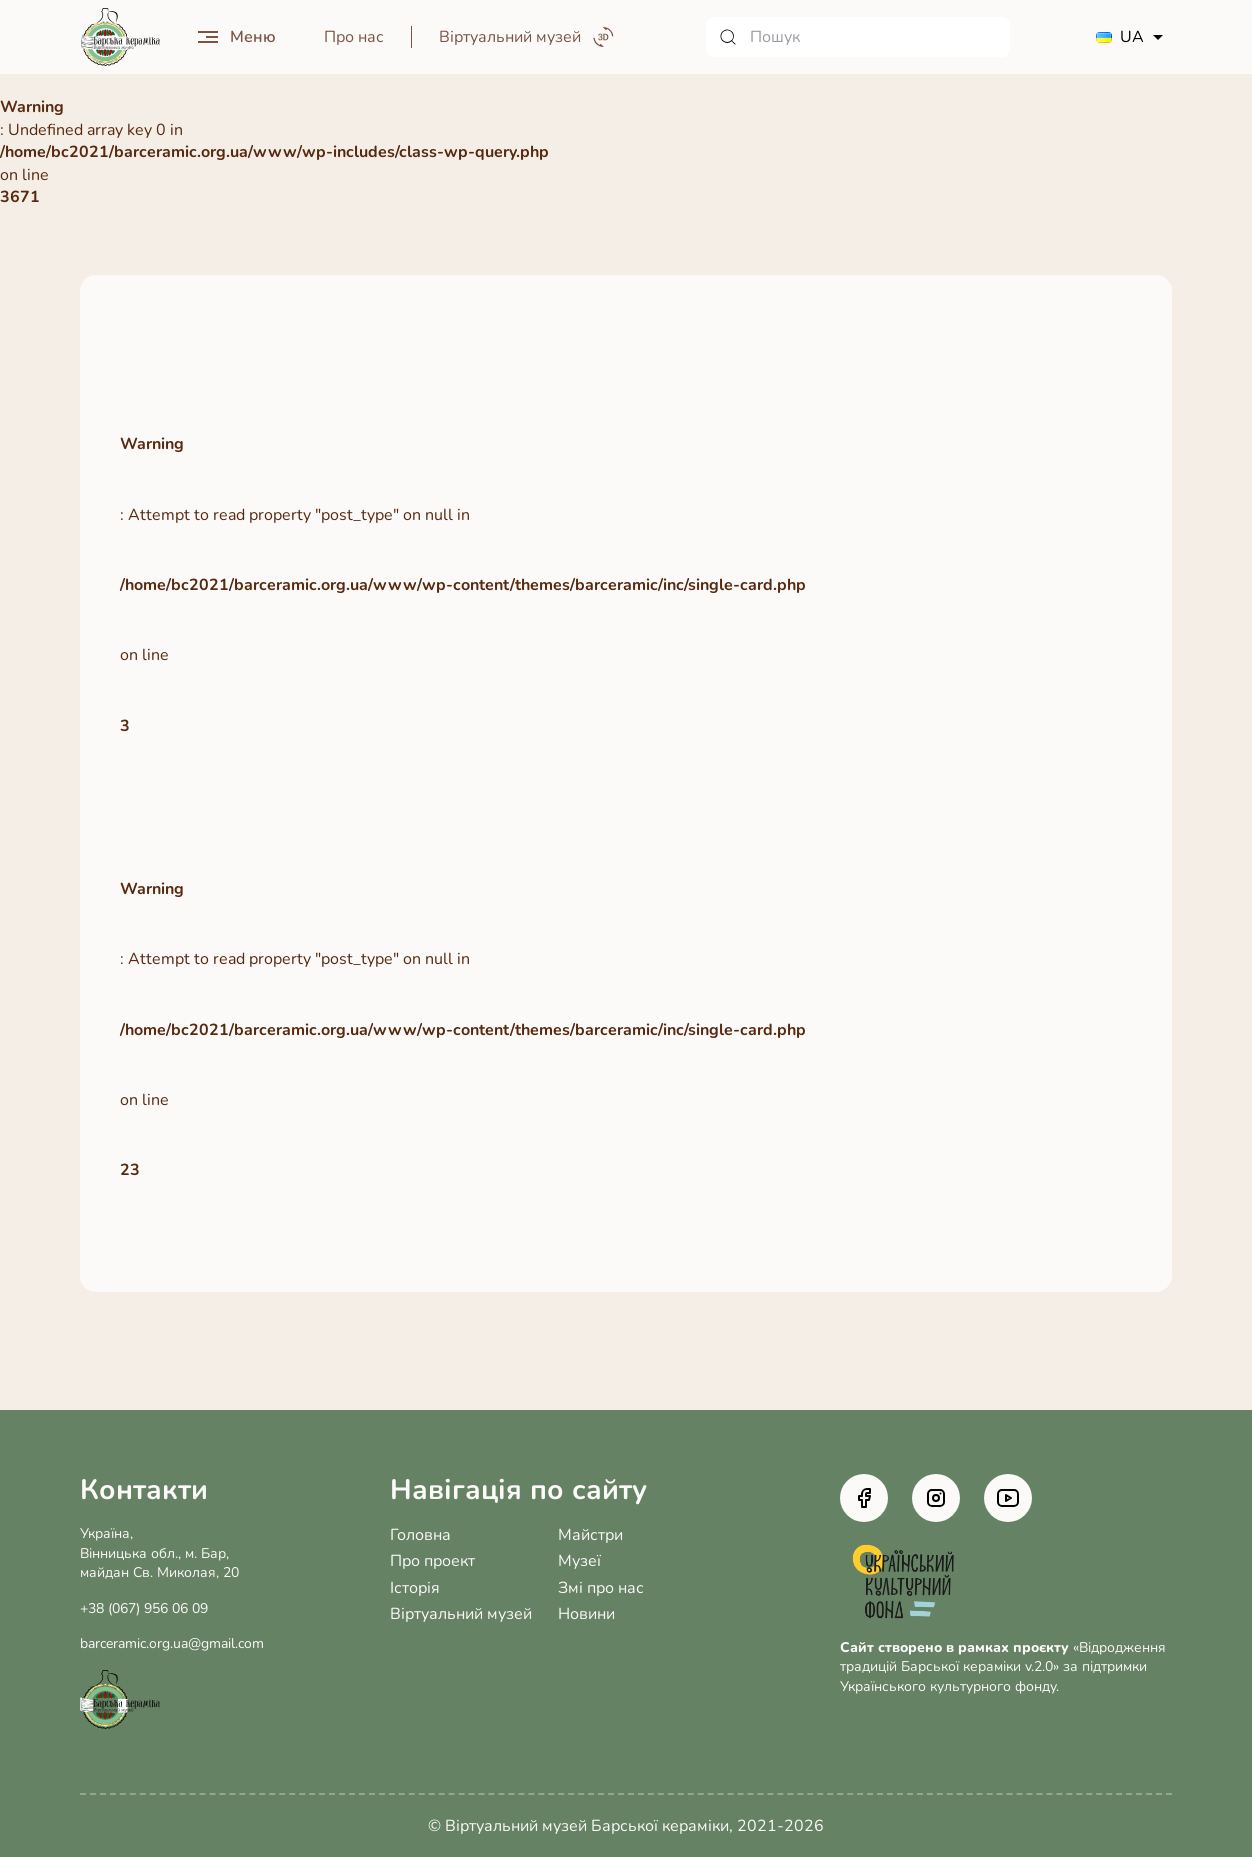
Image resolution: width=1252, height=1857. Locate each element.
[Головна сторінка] (120, 37)
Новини (586, 1614)
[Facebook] (864, 1498)
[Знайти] (728, 37)
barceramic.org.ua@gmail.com (172, 1643)
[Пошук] (858, 37)
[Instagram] (936, 1498)
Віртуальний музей (461, 1614)
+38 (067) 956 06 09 (144, 1608)
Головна (420, 1535)
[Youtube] (1008, 1498)
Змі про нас (601, 1588)
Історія (415, 1588)
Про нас (354, 37)
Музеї (579, 1561)
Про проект (432, 1561)
